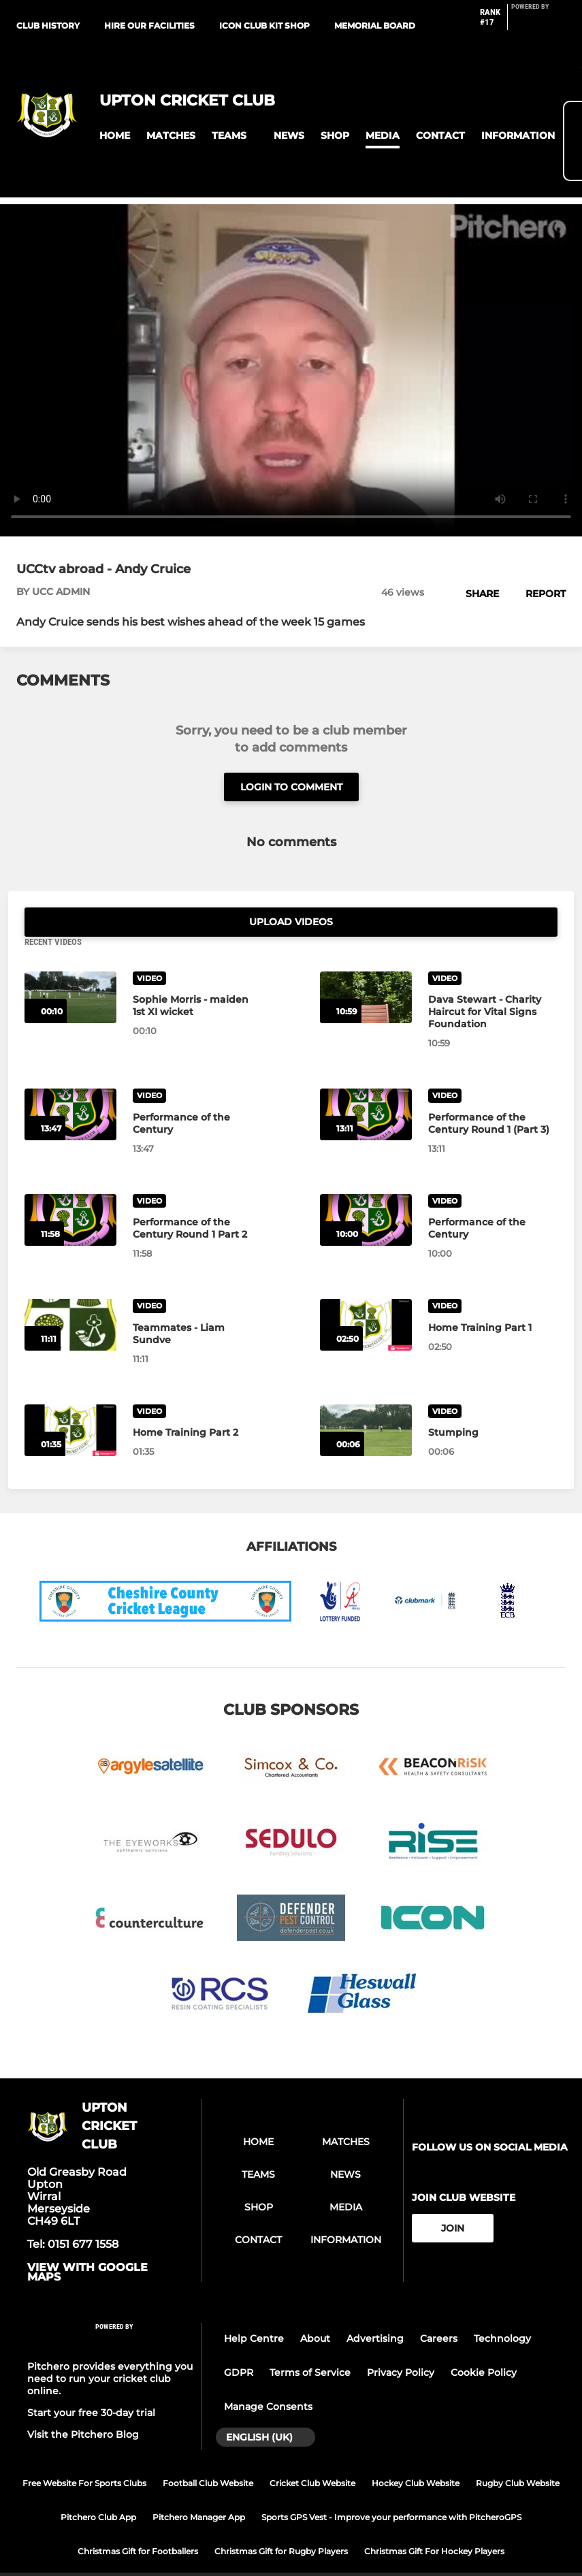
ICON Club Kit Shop (264, 25)
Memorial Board (374, 25)
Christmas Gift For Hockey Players (434, 2522)
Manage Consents (268, 2378)
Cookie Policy (484, 2344)
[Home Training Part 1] (366, 1296)
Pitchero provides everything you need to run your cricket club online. (110, 2349)
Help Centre (254, 2310)
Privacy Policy (400, 2344)
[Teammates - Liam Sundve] (70, 1296)
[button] (114, 136)
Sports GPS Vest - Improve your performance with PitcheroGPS (391, 2488)
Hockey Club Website (415, 2454)
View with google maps (87, 2243)
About (315, 2310)
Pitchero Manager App (198, 2488)
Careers (438, 2310)
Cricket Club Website (312, 2454)
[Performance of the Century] (70, 1086)
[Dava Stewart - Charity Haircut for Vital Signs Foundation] (366, 968)
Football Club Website (208, 2454)
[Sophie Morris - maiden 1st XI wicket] (70, 968)
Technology (502, 2310)
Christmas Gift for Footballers (138, 2522)
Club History (48, 25)
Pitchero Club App (98, 2488)
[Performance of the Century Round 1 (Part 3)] (366, 1086)
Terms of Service (310, 2344)
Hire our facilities (149, 25)
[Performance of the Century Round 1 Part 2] (70, 1191)
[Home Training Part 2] (70, 1401)
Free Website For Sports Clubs (84, 2454)
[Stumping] (366, 1401)
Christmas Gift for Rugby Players (281, 2522)
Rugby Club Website (518, 2454)
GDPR (238, 2344)
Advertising (375, 2310)
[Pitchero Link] (538, 22)
